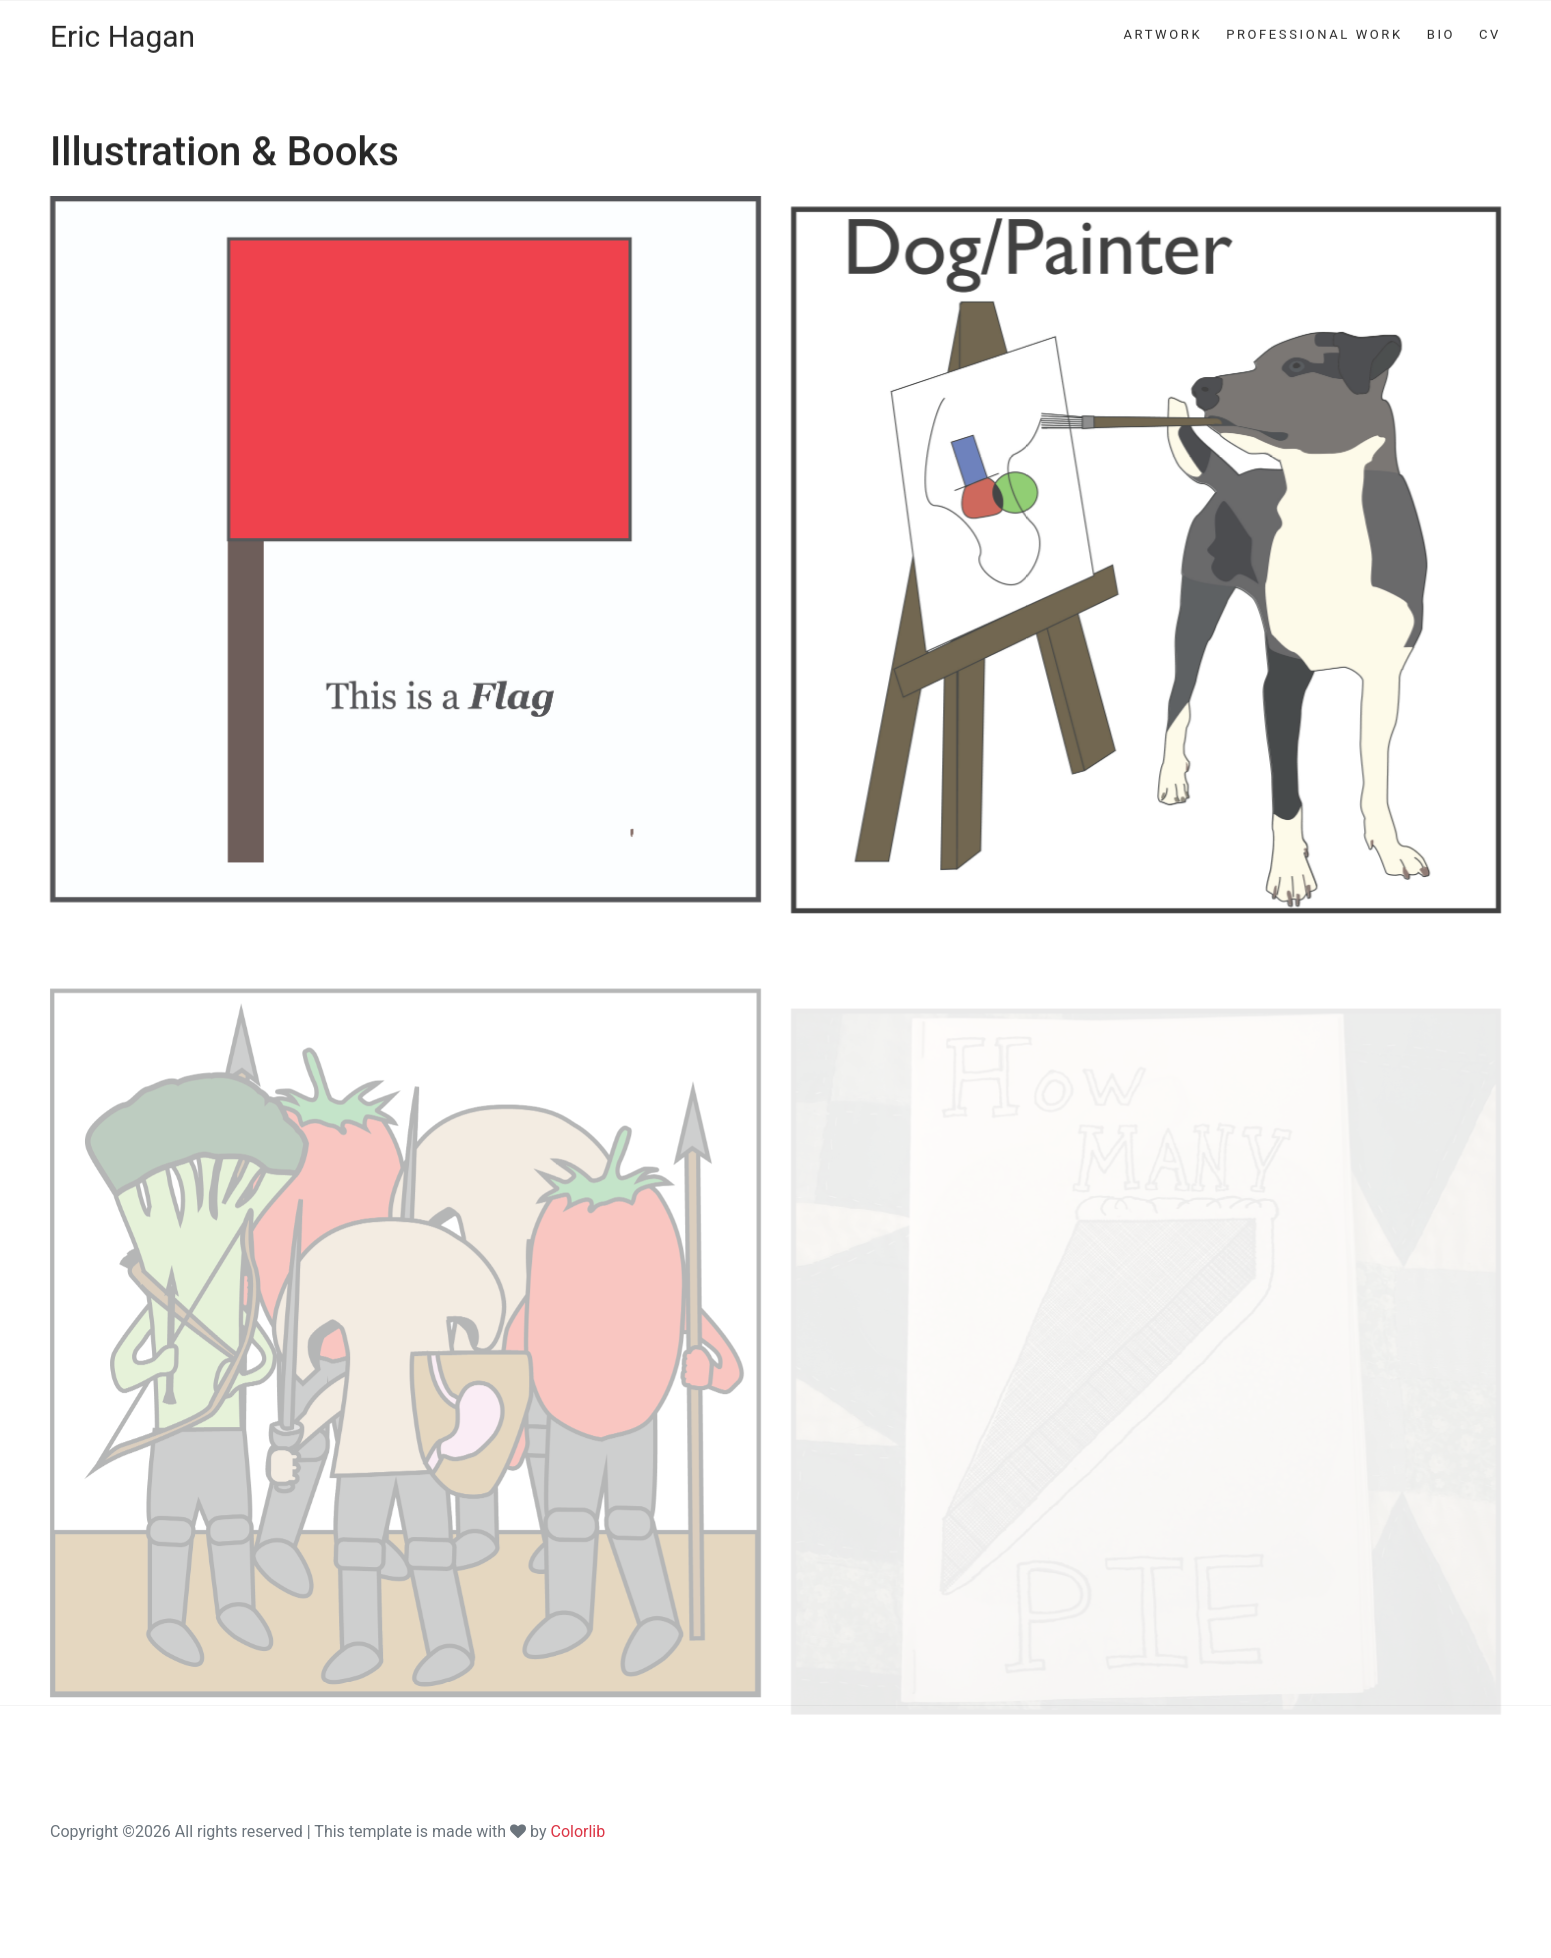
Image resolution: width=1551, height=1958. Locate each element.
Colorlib (578, 1831)
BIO (1441, 12)
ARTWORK (1162, 12)
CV (1490, 12)
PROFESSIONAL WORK (1314, 12)
